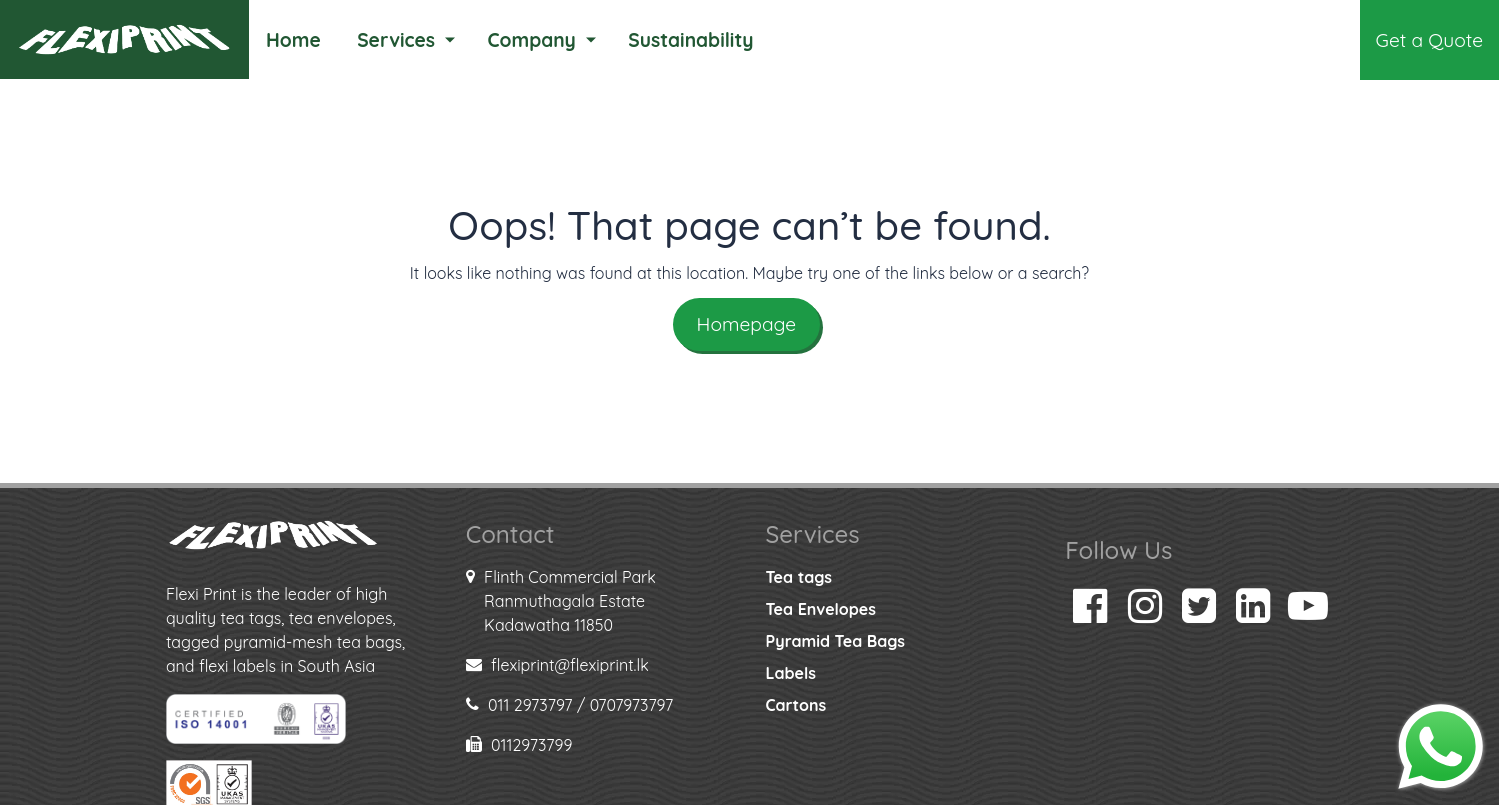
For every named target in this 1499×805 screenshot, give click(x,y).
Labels (791, 673)
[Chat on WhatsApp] (1441, 745)
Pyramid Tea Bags (835, 641)
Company (531, 40)
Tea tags (799, 577)
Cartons (796, 705)
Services (396, 40)
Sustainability (690, 40)
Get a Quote (1429, 40)
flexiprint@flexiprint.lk (570, 665)
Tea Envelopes (821, 609)
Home (293, 40)
